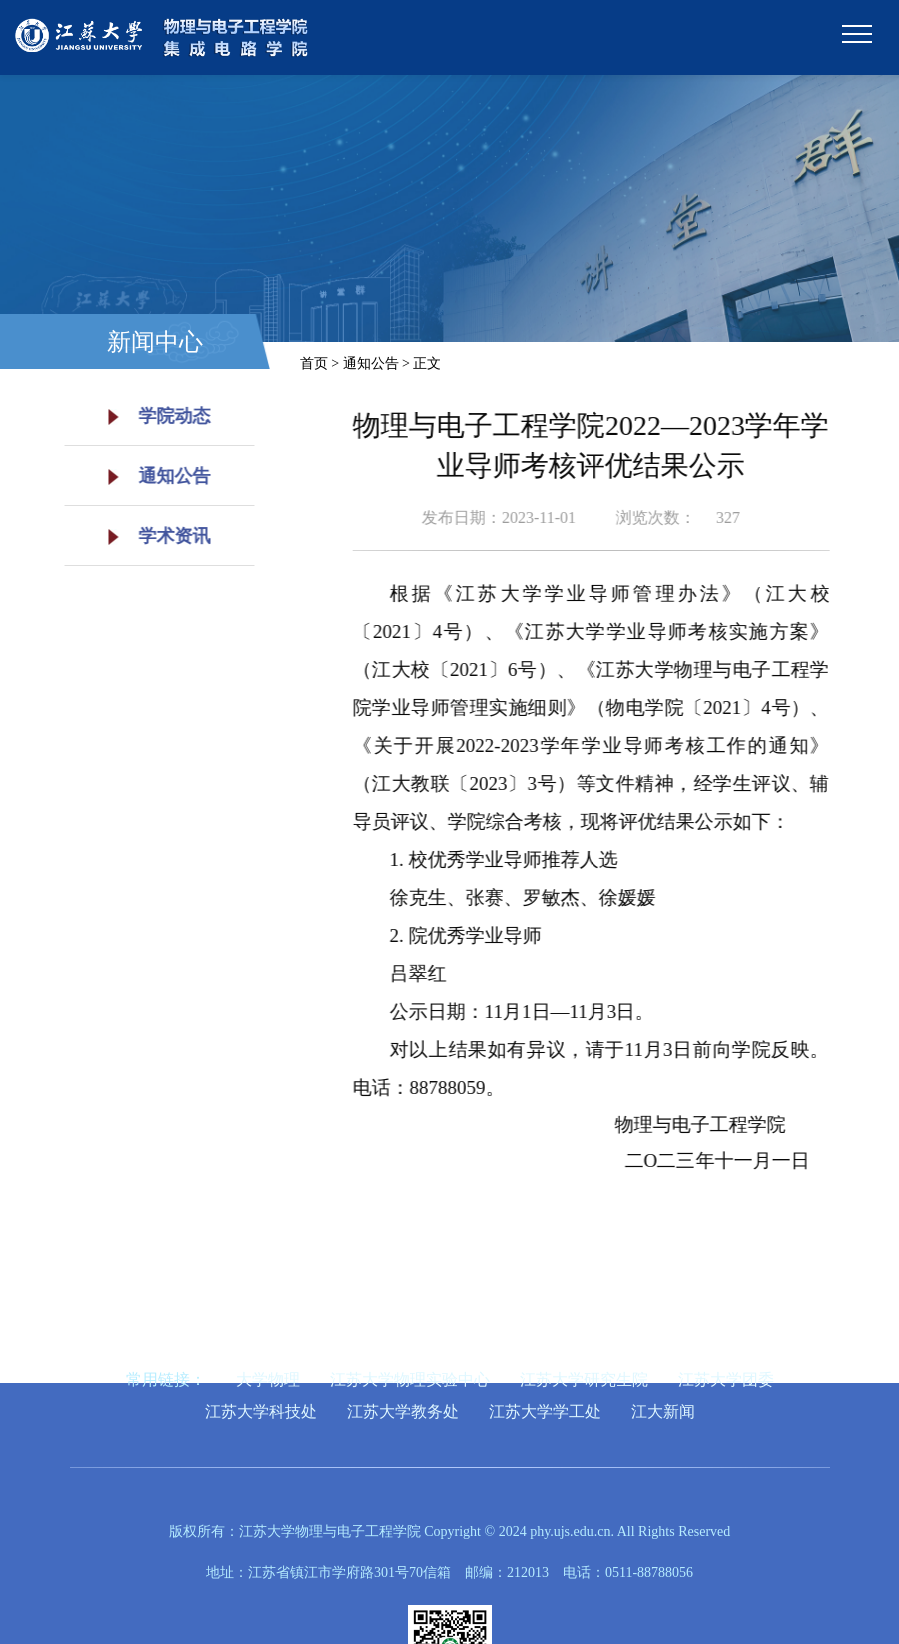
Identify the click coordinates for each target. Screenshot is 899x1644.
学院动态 (152, 416)
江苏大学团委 (726, 1379)
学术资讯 (152, 536)
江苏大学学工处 (545, 1411)
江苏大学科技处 (261, 1411)
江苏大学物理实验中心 (410, 1379)
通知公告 (152, 476)
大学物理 (268, 1379)
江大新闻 (663, 1411)
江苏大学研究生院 (584, 1379)
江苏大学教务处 (403, 1411)
